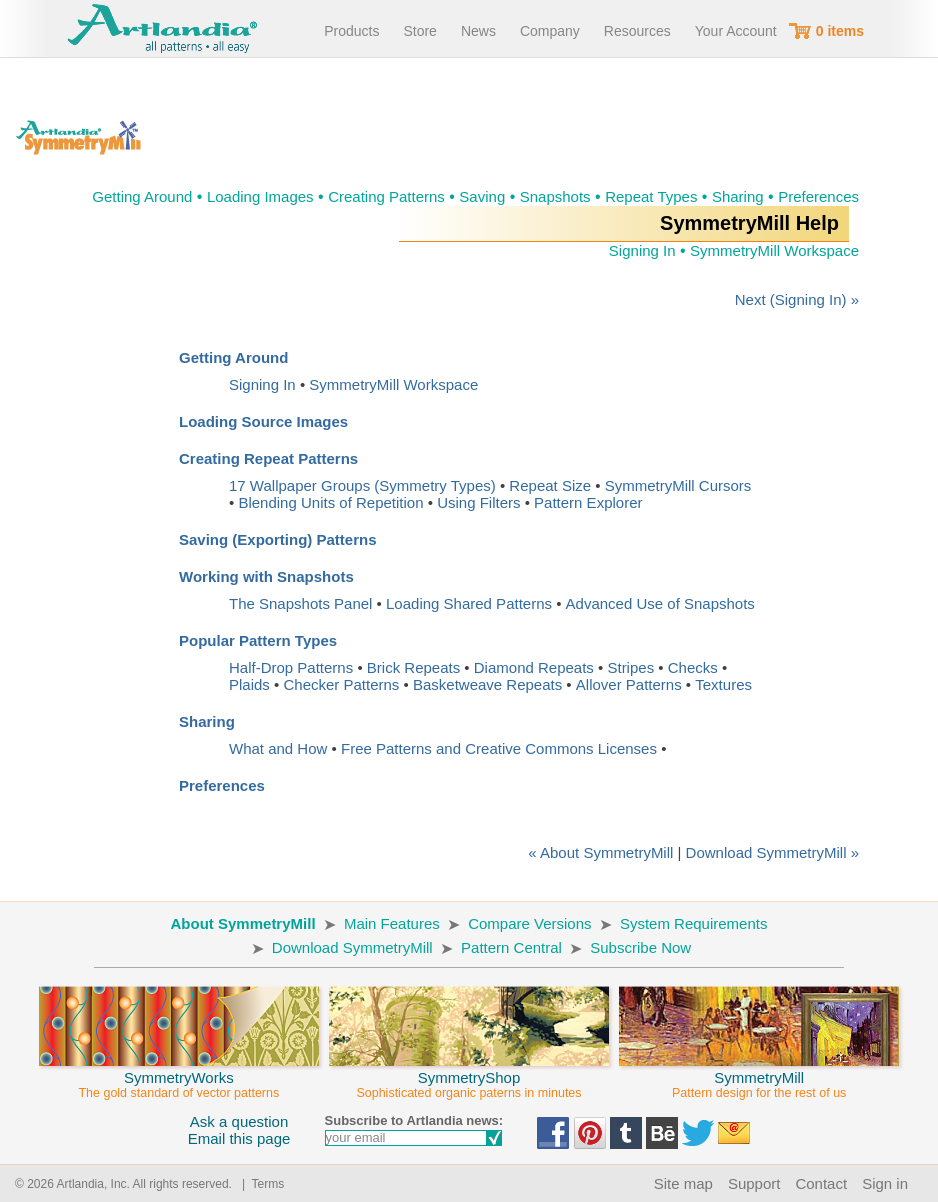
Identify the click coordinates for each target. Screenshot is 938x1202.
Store (419, 31)
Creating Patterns (386, 196)
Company (550, 31)
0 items (840, 31)
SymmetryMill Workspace (774, 250)
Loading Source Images (263, 421)
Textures (723, 684)
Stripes (630, 667)
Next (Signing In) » (797, 299)
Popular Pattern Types (258, 640)
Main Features (392, 923)
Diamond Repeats (534, 667)
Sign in (885, 1183)
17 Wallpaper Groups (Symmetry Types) (362, 485)
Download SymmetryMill (352, 947)
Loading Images (260, 196)
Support (754, 1183)
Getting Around (142, 196)
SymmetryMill (759, 1076)
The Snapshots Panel (300, 603)
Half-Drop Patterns (291, 667)
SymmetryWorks (179, 1076)
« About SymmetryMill (600, 852)
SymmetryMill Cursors (678, 485)
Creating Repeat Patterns (268, 458)
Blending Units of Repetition (330, 502)
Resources (637, 31)
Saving (482, 196)
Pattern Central (511, 947)
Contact (821, 1183)
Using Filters (478, 502)
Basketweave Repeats (487, 684)
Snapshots (555, 196)
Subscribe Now (640, 947)
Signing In (642, 250)
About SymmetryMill (243, 923)
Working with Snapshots (266, 576)
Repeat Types (651, 196)
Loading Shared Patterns (469, 603)
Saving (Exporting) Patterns (278, 539)
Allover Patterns (629, 684)
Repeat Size (550, 485)
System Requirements (694, 923)
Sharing (738, 196)
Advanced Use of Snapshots (660, 603)
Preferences (818, 196)
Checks (693, 667)
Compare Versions (529, 923)
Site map (683, 1183)
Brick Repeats (413, 667)
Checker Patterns (341, 684)
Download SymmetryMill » (772, 852)
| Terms (259, 1184)
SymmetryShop (469, 1076)
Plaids (249, 684)
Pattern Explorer (588, 502)
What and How (278, 748)
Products (351, 31)
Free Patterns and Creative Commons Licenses (499, 748)
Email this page (239, 1138)
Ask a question (239, 1121)
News (478, 31)
